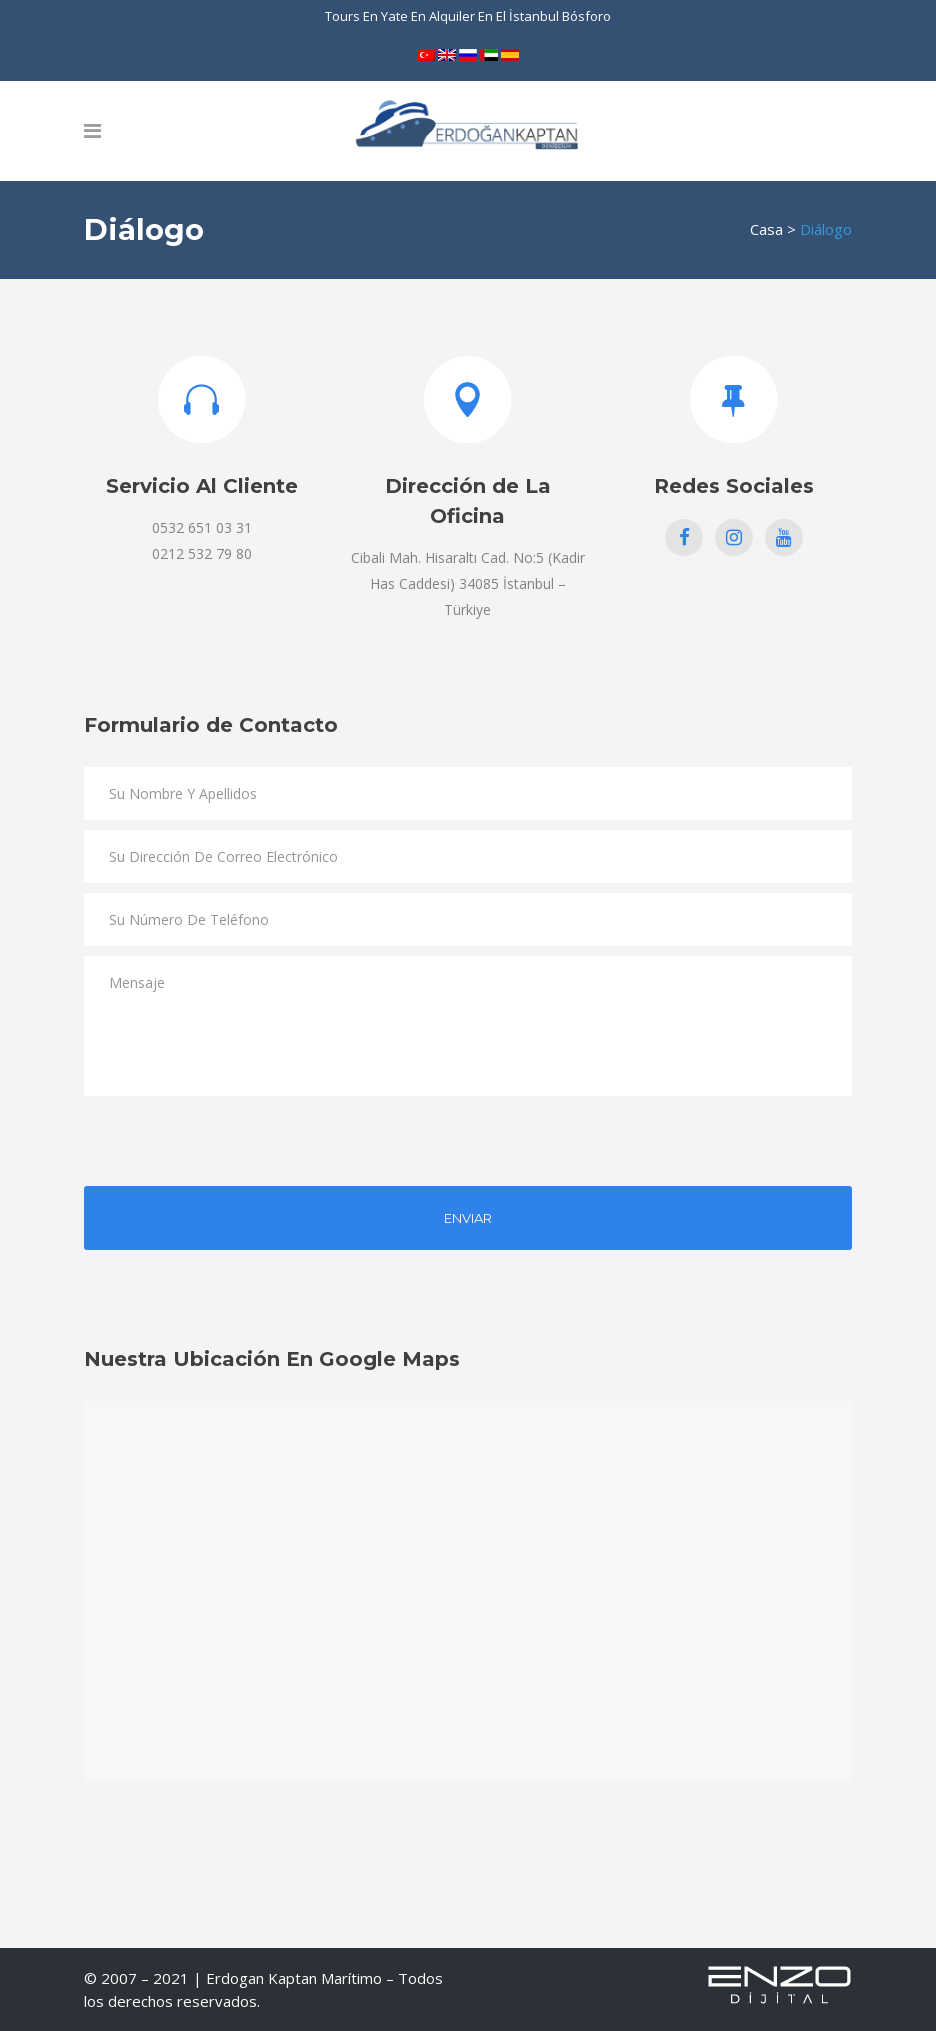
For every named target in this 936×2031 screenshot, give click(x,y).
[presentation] (236, 1145)
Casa (766, 229)
